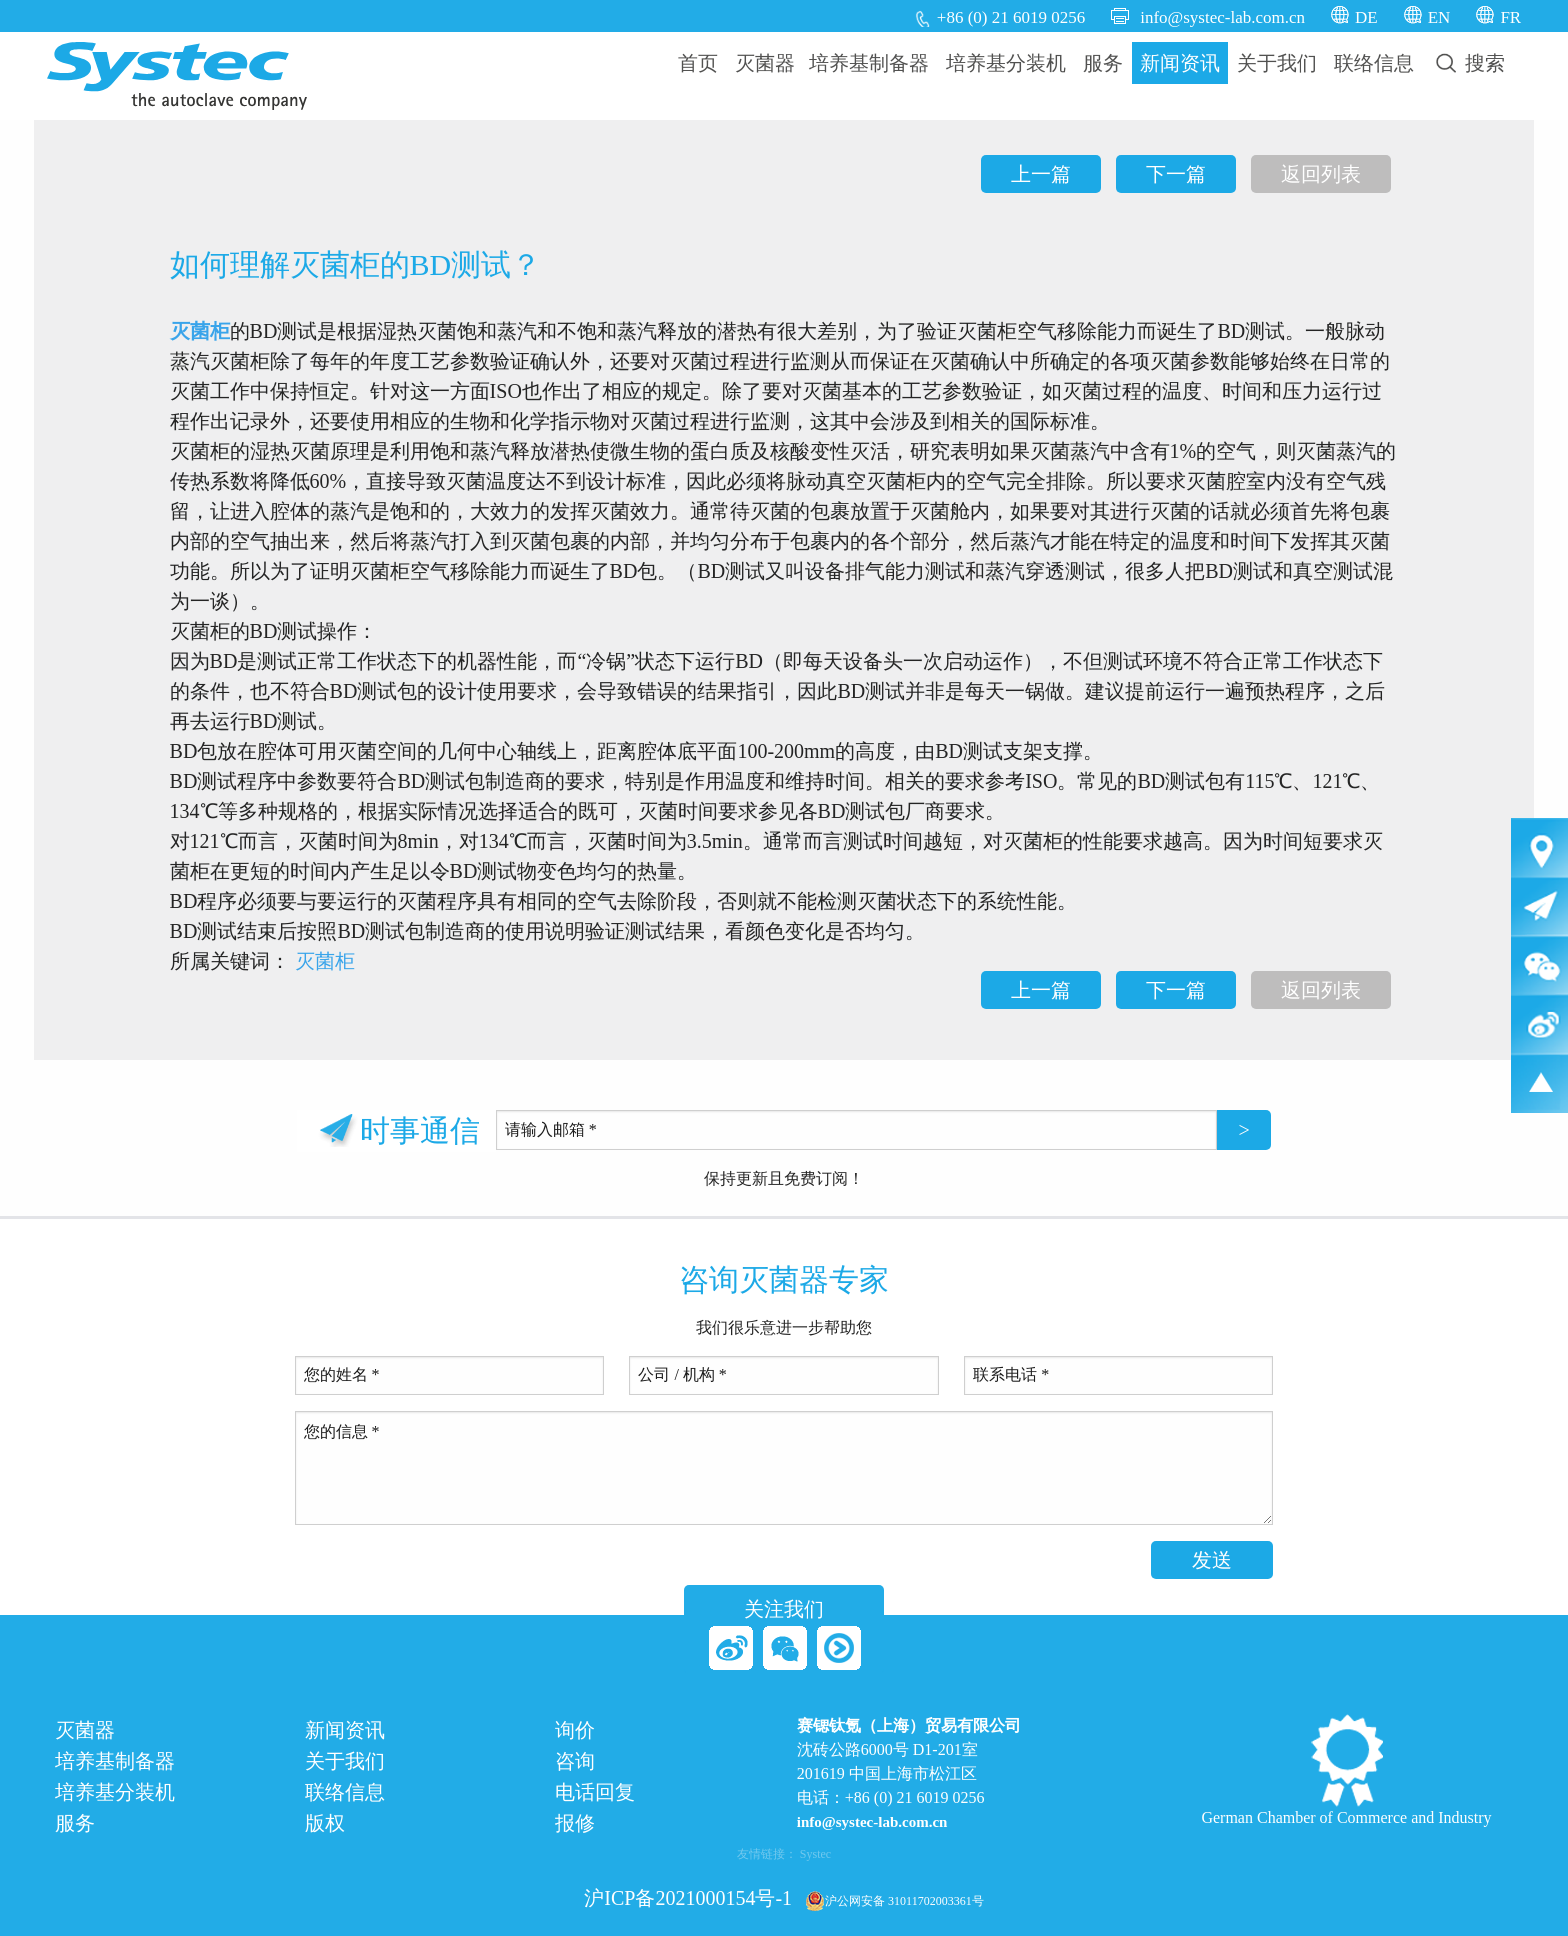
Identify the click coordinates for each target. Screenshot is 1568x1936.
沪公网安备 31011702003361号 (894, 1901)
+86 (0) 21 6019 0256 (1011, 17)
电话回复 (595, 1792)
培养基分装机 (1006, 63)
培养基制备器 (869, 63)
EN (1439, 17)
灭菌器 (765, 63)
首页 (698, 63)
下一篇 (1176, 174)
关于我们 (1277, 63)
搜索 (1470, 63)
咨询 (575, 1761)
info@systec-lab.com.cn (1222, 17)
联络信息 (1374, 63)
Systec (815, 1854)
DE (1366, 17)
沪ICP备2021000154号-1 (688, 1898)
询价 (575, 1730)
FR (1510, 17)
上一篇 (1041, 174)
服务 (1103, 63)
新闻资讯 (1180, 63)
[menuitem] (698, 63)
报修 (575, 1823)
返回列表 (1321, 174)
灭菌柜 (200, 331)
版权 (325, 1823)
